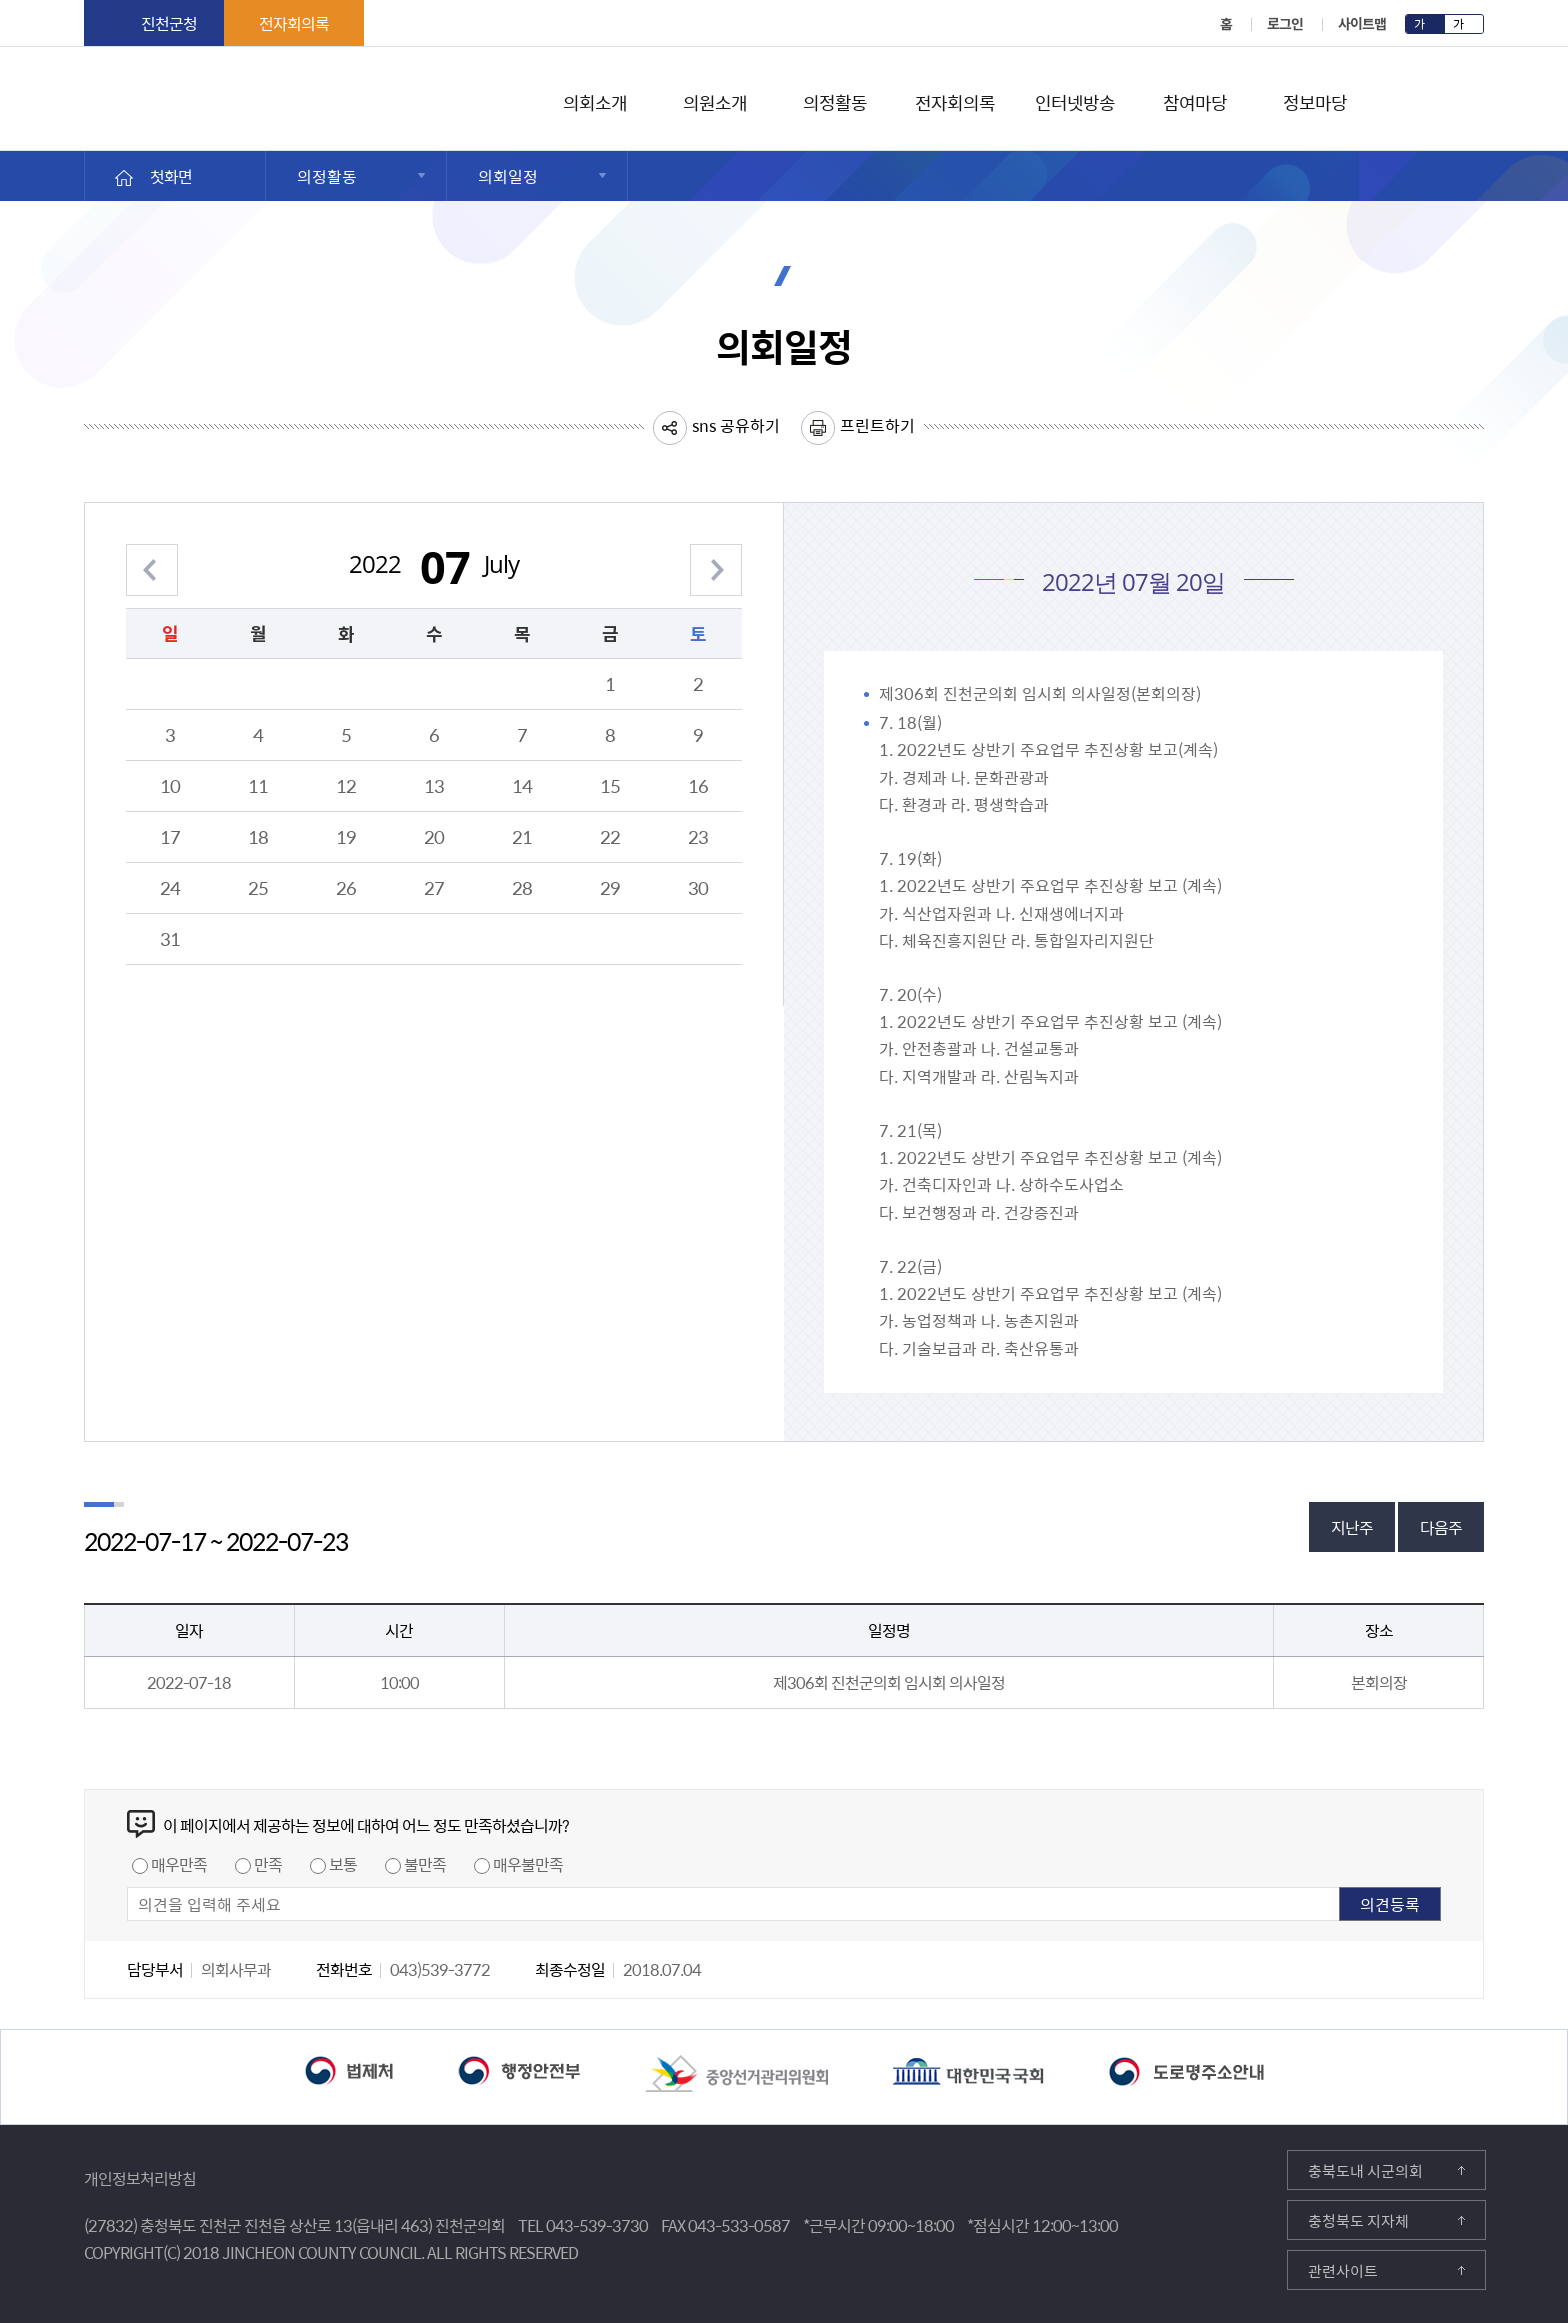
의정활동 (835, 99)
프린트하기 (877, 425)
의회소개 (595, 99)
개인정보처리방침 (140, 2178)
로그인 (1285, 23)
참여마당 (1195, 99)
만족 (268, 1864)
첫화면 (171, 176)
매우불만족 (528, 1864)
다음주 (1441, 1527)
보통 (343, 1864)
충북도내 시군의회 (1365, 2171)
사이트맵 (1362, 23)
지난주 (1352, 1527)
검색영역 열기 (1471, 101)
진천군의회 (89, 89)
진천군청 (169, 23)
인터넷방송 (1074, 99)
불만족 (425, 1864)
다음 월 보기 (716, 558)
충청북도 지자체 (1358, 2221)
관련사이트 (1343, 2271)
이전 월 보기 (152, 558)
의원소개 (715, 99)
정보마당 (1315, 99)
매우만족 (179, 1864)
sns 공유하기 (736, 425)
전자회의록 (294, 23)
